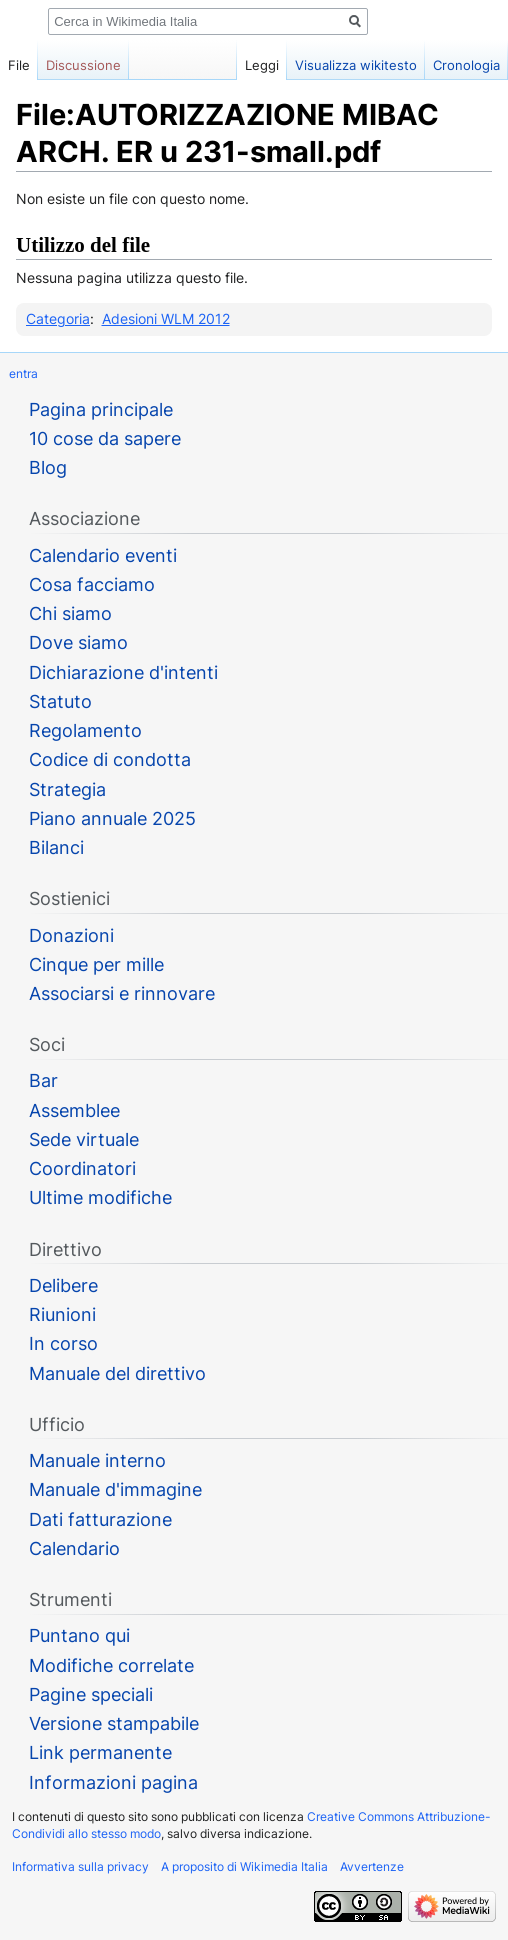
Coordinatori (82, 1168)
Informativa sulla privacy (80, 1866)
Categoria (58, 318)
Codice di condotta (110, 759)
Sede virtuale (84, 1139)
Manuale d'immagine (115, 1489)
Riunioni (62, 1314)
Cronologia (466, 65)
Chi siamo (70, 613)
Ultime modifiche (100, 1197)
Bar (43, 1080)
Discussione (83, 65)
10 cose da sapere (105, 438)
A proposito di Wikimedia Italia (244, 1866)
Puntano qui (79, 1635)
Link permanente (100, 1752)
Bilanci (56, 847)
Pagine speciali (91, 1694)
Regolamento (85, 730)
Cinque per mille (96, 964)
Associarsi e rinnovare (122, 993)
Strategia (67, 789)
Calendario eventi (103, 555)
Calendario (74, 1548)
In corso (63, 1343)
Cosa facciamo (92, 584)
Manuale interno (97, 1460)
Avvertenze (372, 1866)
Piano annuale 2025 (112, 818)
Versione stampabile (114, 1723)
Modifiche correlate (111, 1665)
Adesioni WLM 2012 (166, 318)
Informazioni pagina (113, 1782)
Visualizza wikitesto (356, 65)
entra (23, 373)
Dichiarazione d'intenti (123, 672)
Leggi (262, 65)
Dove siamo (78, 642)
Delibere (63, 1285)
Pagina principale (101, 409)
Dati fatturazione (100, 1519)
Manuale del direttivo (117, 1373)
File (19, 65)
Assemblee (74, 1110)
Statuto (60, 701)
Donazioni (71, 935)
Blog (48, 467)
